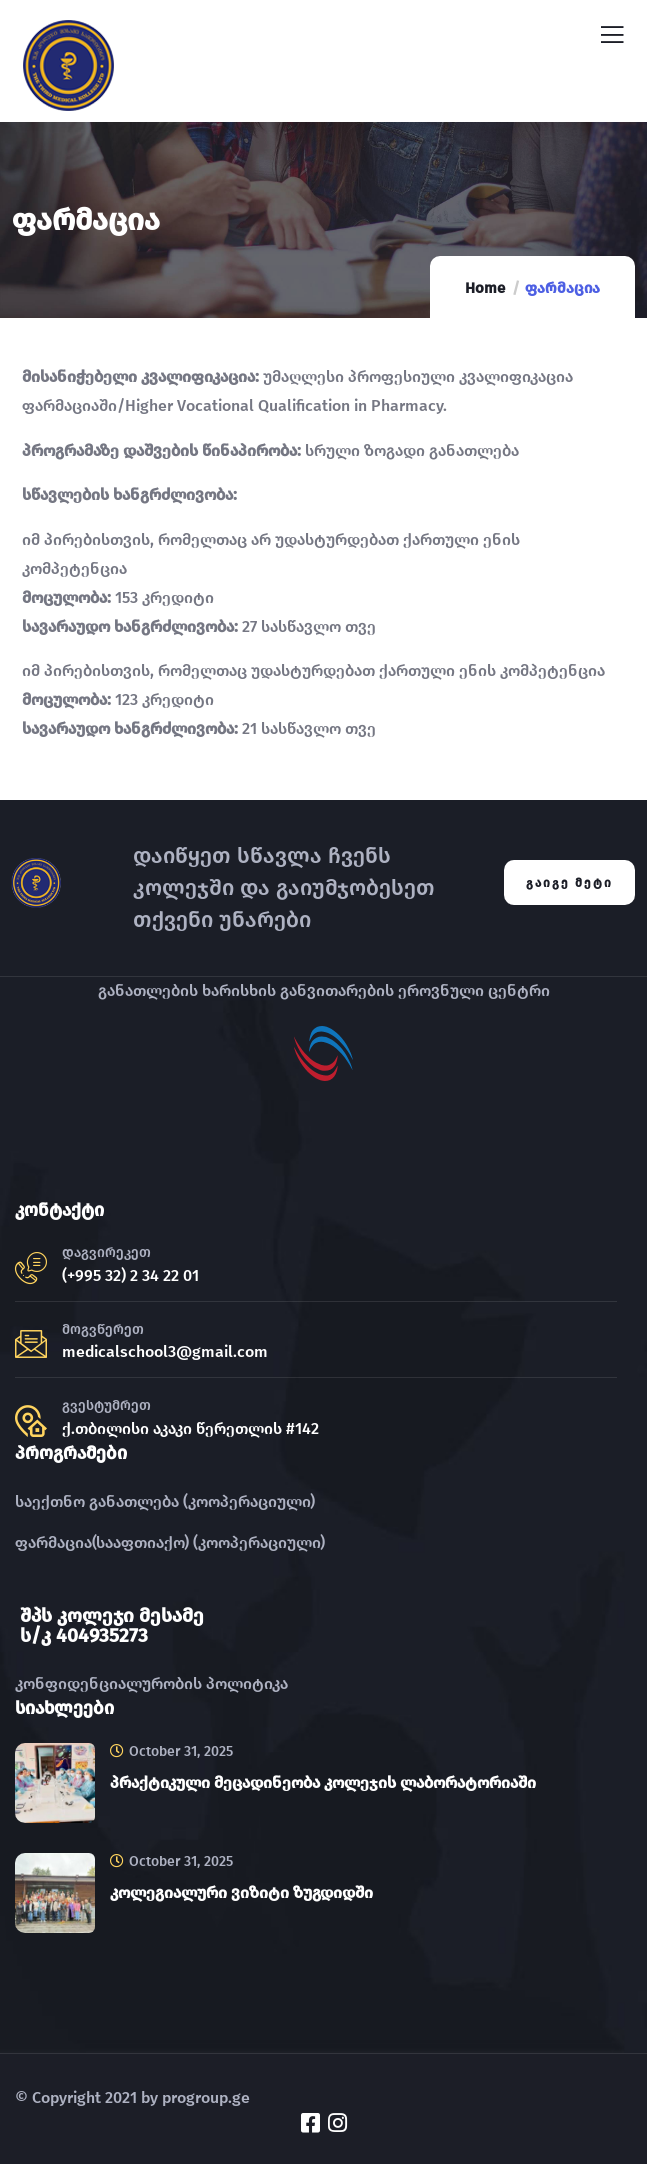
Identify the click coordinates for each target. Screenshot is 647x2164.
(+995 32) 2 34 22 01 (130, 1275)
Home (485, 288)
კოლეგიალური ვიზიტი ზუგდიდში (241, 1892)
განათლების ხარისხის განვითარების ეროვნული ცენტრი (324, 990)
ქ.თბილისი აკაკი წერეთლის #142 (190, 1428)
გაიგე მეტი (569, 883)
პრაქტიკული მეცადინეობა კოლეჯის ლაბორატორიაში (323, 1782)
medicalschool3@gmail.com (165, 1351)
